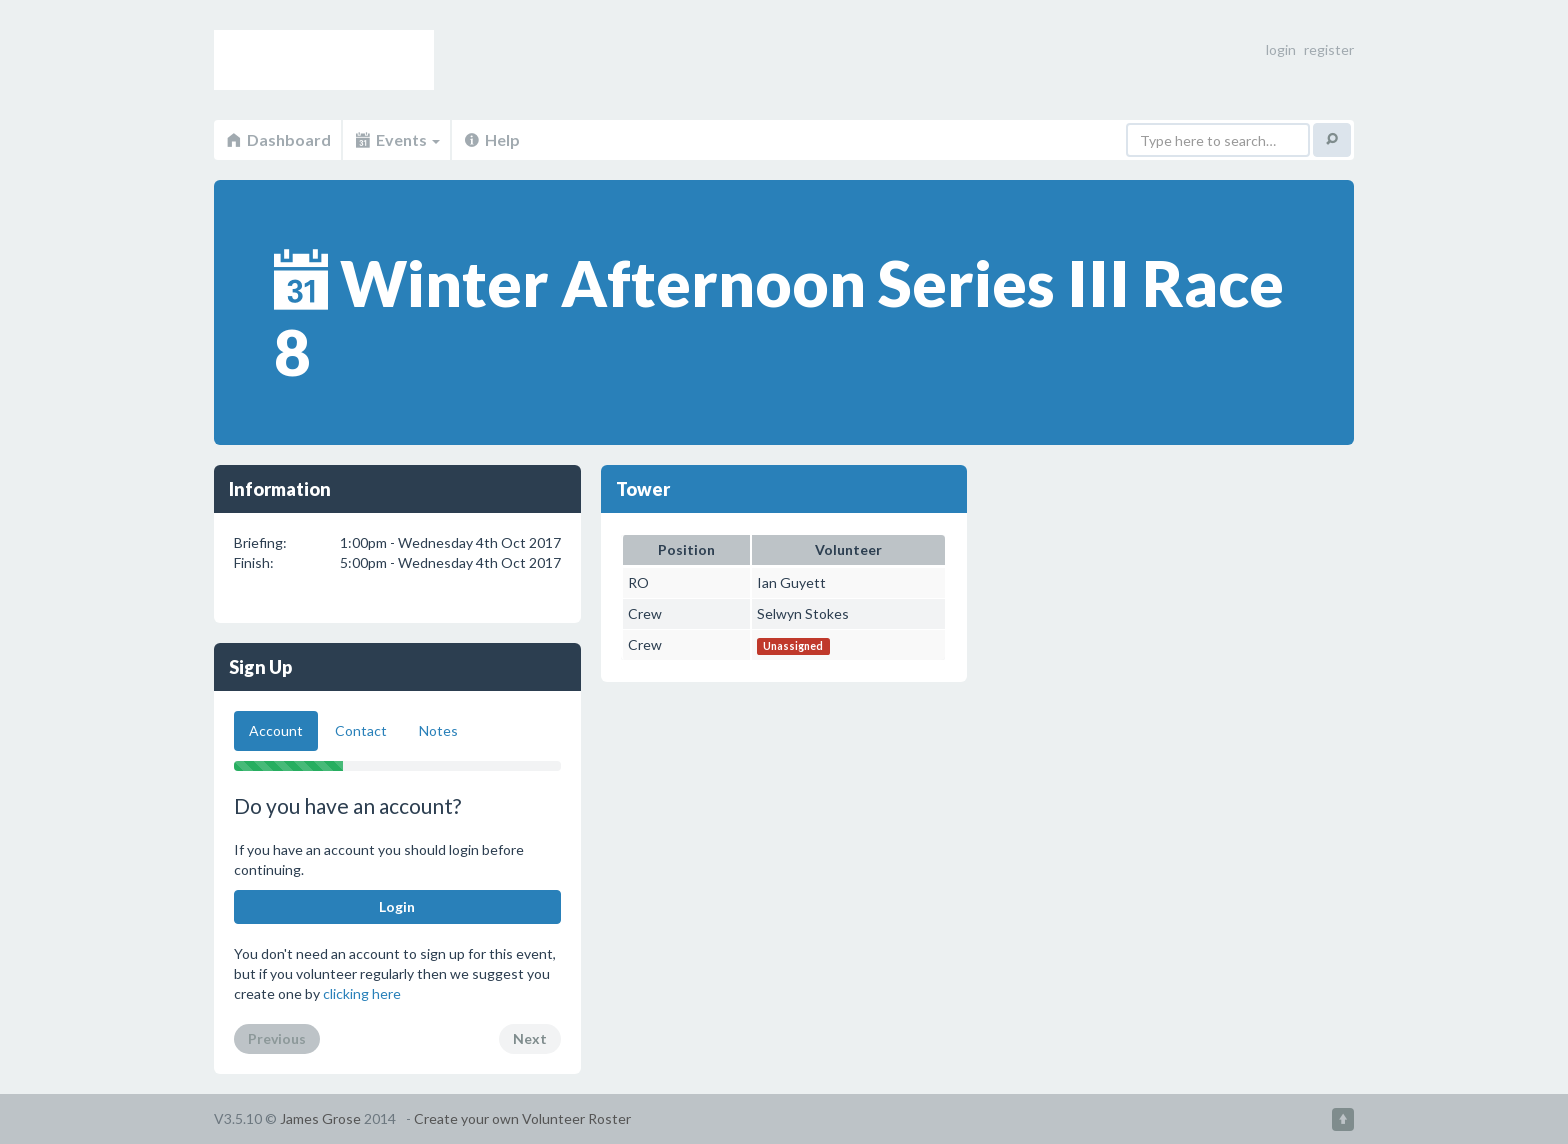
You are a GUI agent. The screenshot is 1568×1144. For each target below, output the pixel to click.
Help (491, 139)
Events (396, 139)
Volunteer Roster (324, 60)
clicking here (362, 993)
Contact (361, 730)
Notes (438, 730)
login (1281, 49)
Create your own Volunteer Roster (522, 1118)
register (1329, 49)
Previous (277, 1038)
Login (397, 906)
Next (530, 1038)
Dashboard (277, 139)
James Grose (320, 1118)
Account (276, 730)
